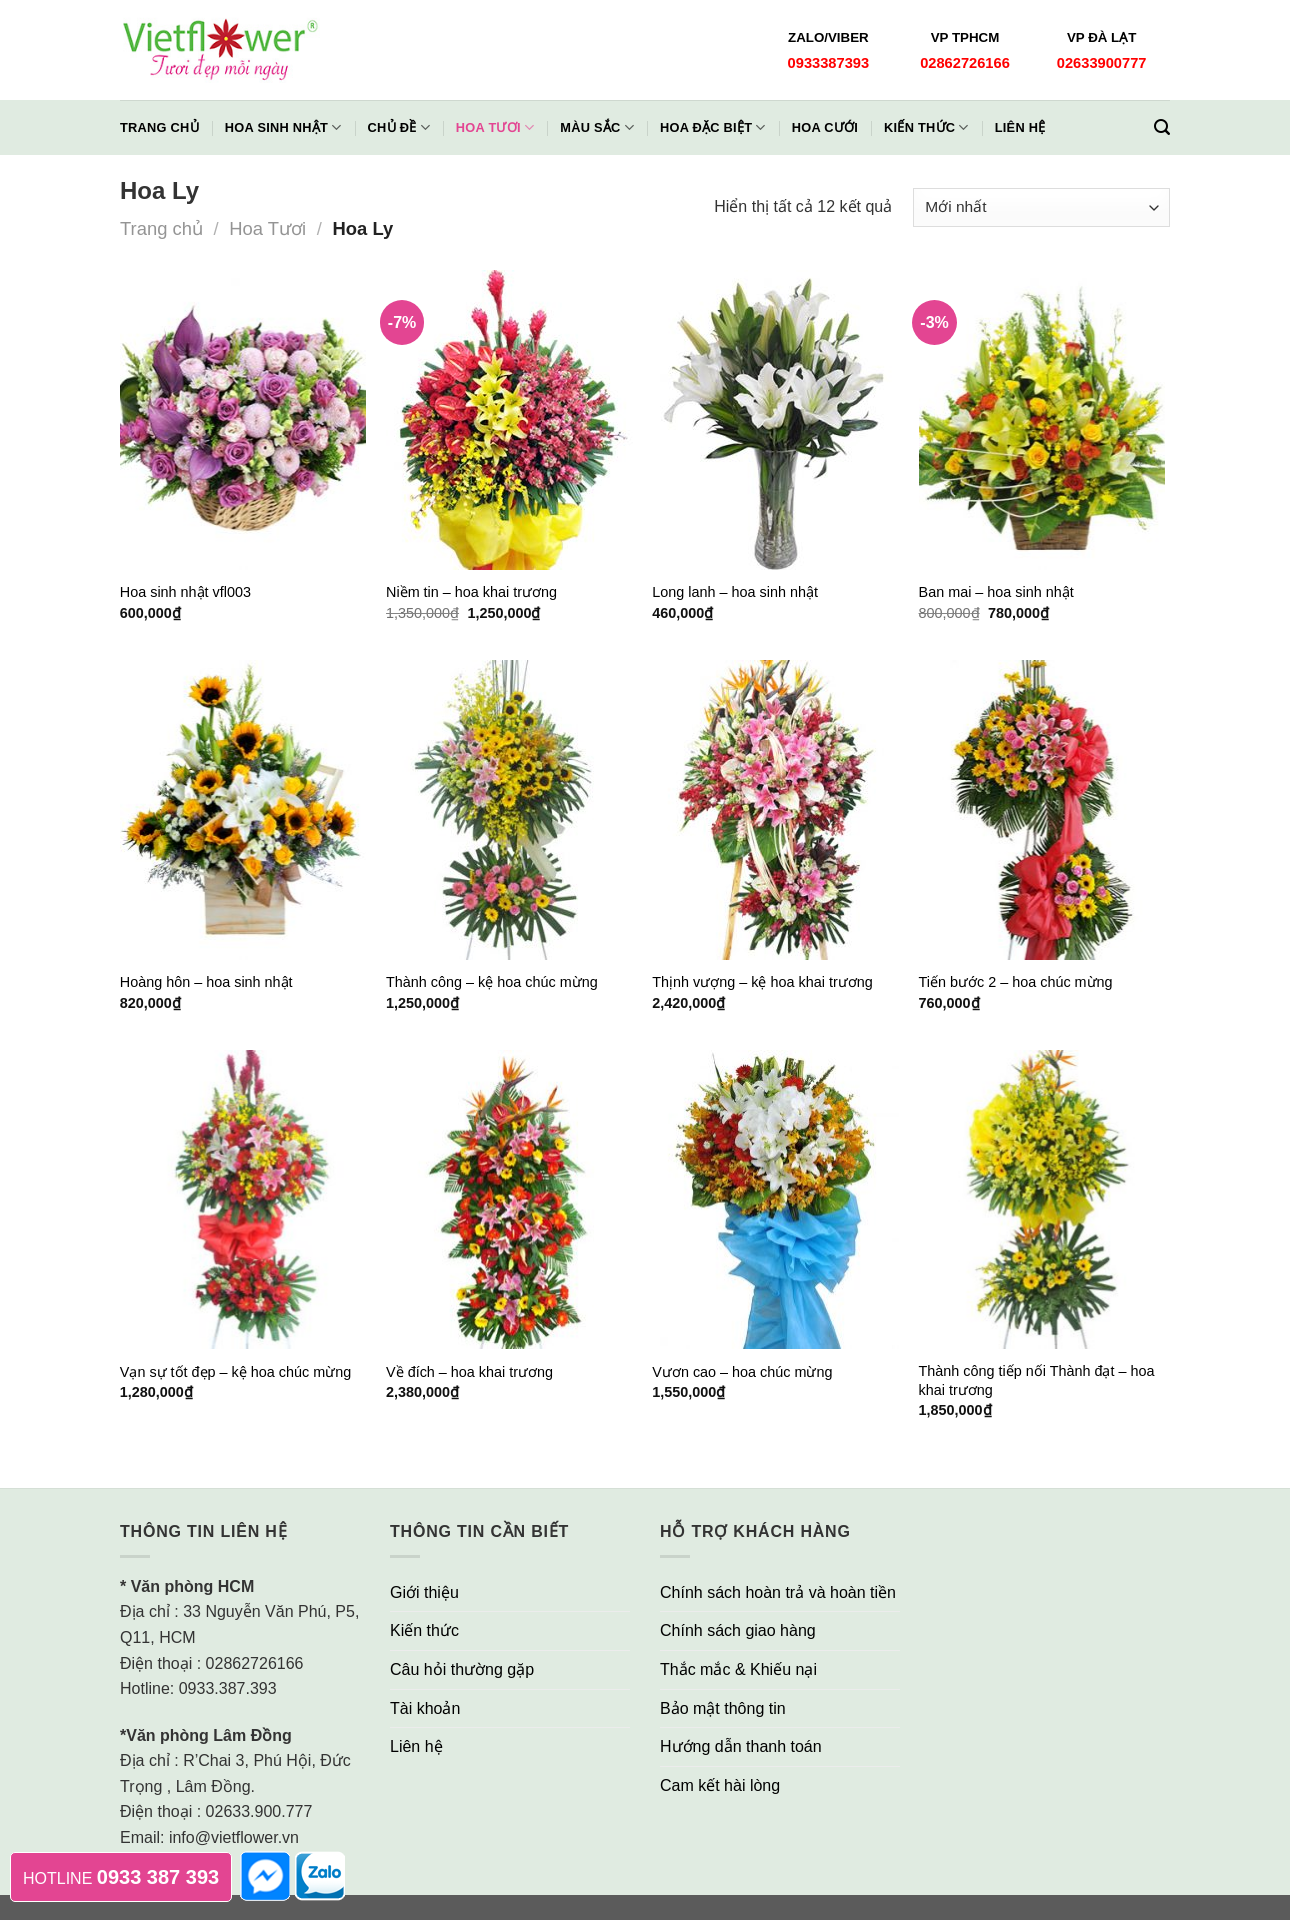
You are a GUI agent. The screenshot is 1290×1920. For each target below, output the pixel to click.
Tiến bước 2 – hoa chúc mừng (1016, 982)
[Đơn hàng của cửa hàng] (1041, 207)
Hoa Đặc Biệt (713, 127)
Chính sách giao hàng (738, 1630)
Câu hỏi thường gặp (462, 1669)
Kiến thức (926, 127)
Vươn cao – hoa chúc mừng (742, 1372)
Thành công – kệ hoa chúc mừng (492, 982)
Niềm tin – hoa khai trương (471, 592)
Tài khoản (425, 1708)
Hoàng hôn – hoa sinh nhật (206, 982)
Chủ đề (399, 127)
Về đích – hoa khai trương (469, 1372)
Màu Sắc (597, 127)
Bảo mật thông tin (723, 1708)
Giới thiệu (424, 1592)
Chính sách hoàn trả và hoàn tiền (778, 1592)
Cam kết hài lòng (720, 1785)
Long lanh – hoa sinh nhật (735, 592)
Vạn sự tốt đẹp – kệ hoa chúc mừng (235, 1372)
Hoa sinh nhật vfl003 (185, 592)
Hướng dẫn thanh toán (741, 1746)
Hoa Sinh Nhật (283, 127)
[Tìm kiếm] (1162, 127)
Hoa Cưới (825, 127)
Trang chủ (159, 127)
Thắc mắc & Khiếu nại (738, 1669)
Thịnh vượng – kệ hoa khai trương (762, 982)
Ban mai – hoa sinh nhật (996, 592)
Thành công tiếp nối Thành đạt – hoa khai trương (1037, 1380)
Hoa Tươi (495, 127)
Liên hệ (1020, 127)
